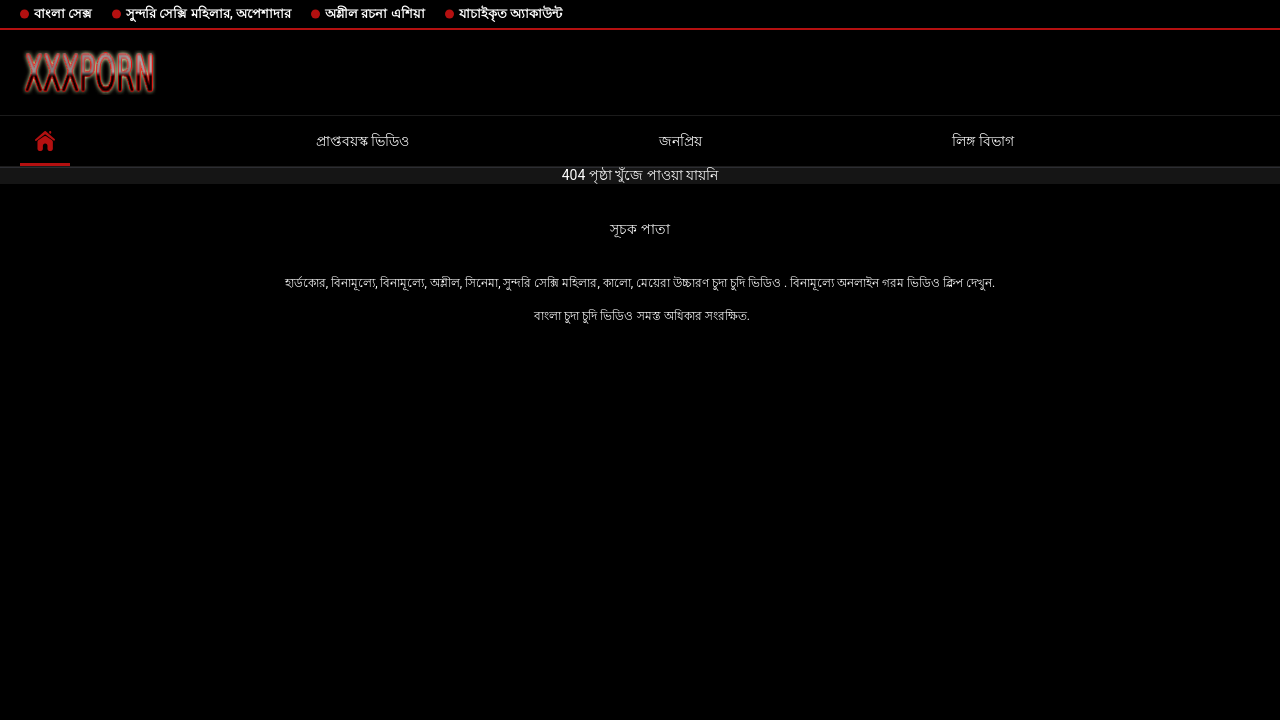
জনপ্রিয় (680, 141)
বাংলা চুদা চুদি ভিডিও (583, 316)
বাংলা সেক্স (63, 13)
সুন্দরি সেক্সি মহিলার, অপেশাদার (208, 13)
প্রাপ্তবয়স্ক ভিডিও (362, 141)
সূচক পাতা (639, 229)
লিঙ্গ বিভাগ (982, 141)
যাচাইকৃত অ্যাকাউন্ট (510, 13)
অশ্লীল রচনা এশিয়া (374, 13)
